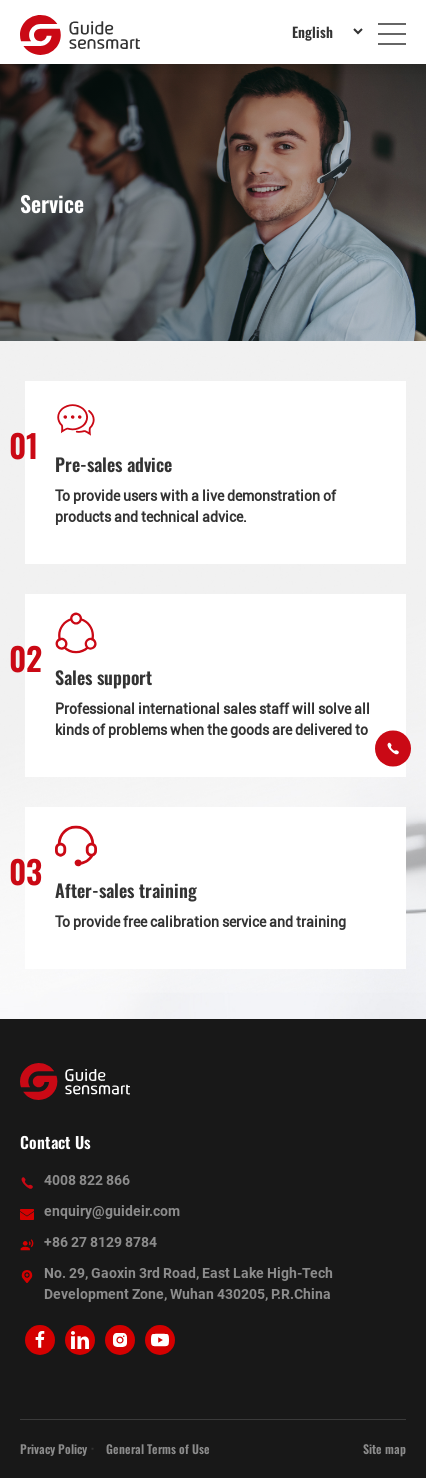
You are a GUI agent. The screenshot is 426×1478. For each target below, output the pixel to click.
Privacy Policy (53, 1448)
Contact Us (55, 1142)
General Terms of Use (158, 1448)
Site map (384, 1448)
